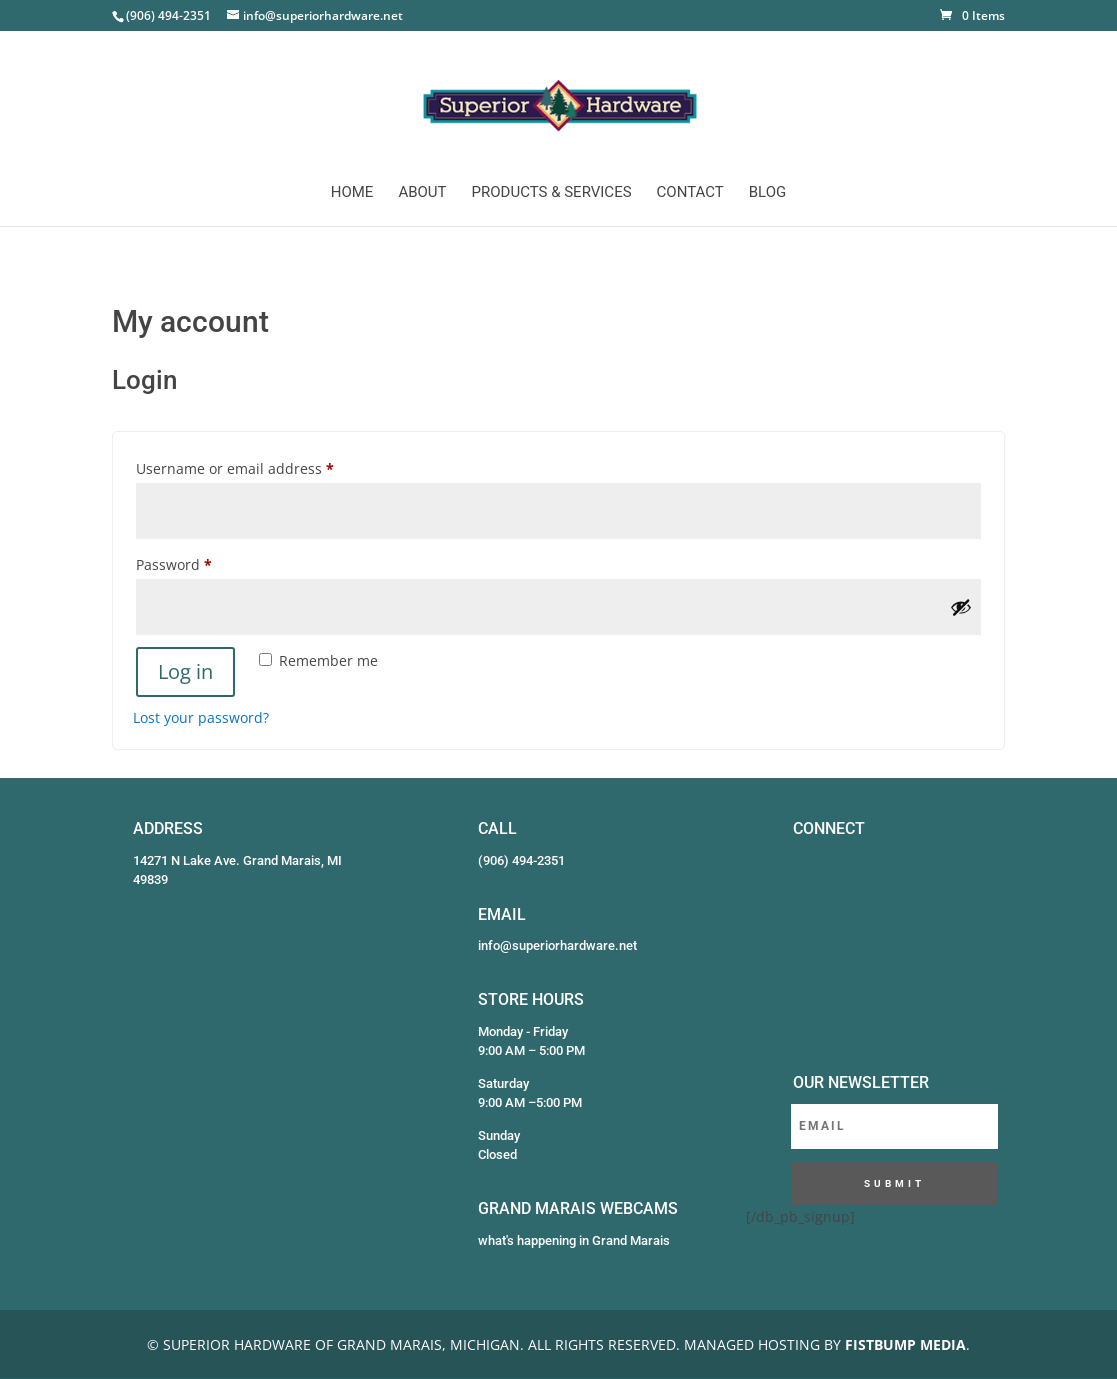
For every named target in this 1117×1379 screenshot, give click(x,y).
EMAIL (502, 914)
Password (204, 562)
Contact (690, 193)
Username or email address (265, 466)
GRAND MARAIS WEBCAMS (578, 1208)
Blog (768, 193)
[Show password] (961, 607)
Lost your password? (201, 717)
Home (352, 193)
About (422, 193)
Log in (185, 671)
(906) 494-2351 (521, 860)
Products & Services (552, 193)
